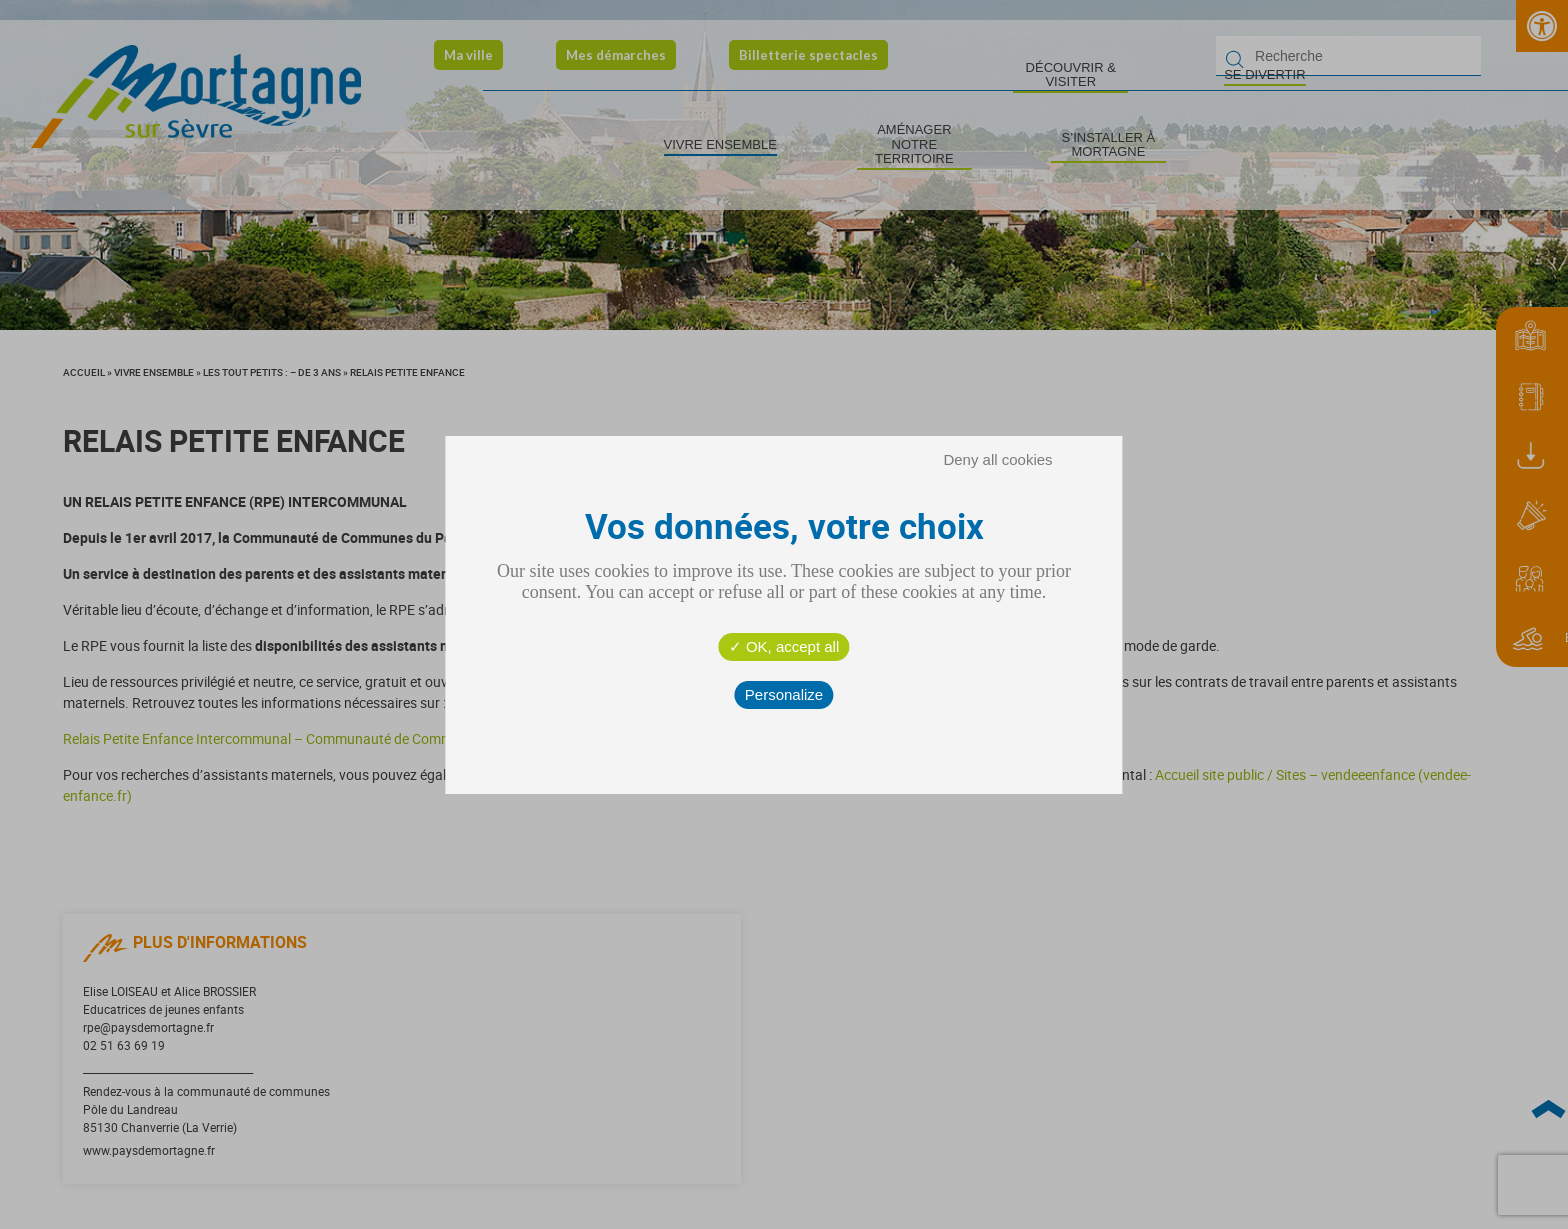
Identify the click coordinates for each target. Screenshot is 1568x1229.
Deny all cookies (997, 459)
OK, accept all (784, 646)
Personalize (784, 694)
